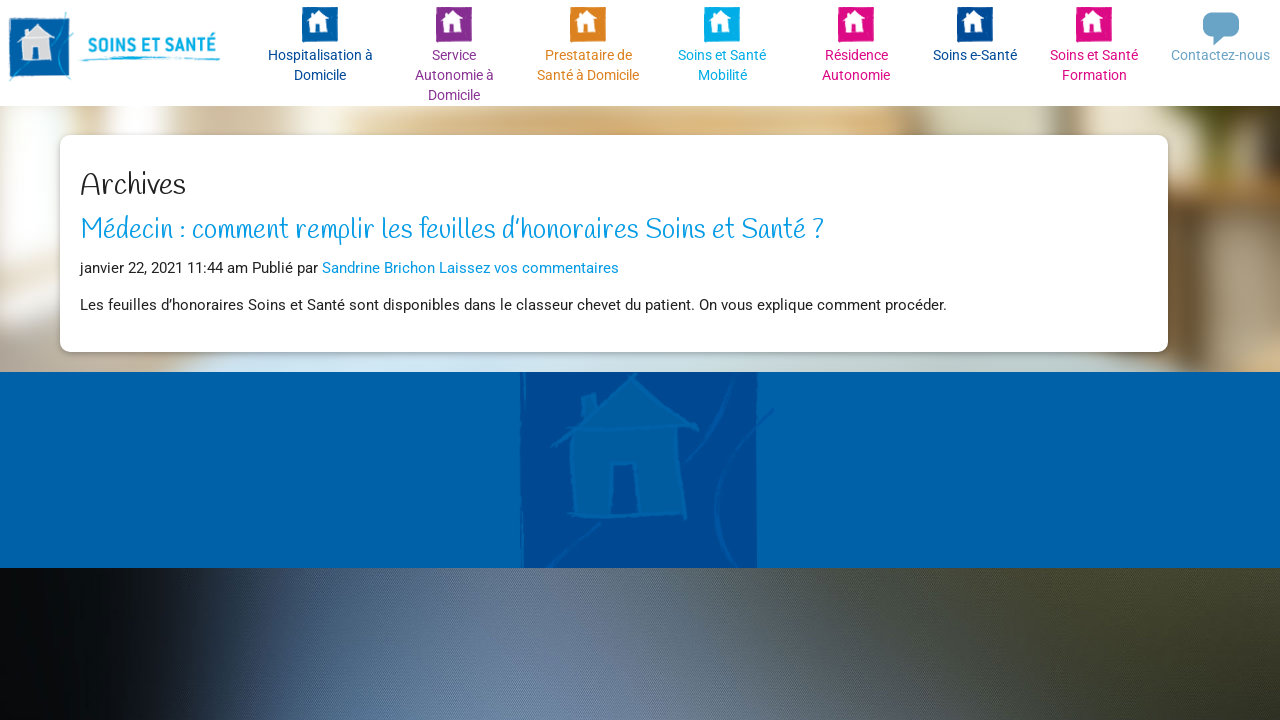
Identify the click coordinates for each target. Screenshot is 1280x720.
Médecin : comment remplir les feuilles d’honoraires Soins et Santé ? (452, 231)
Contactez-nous (1220, 55)
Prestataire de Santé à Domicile (588, 65)
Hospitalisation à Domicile (320, 65)
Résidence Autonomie (856, 65)
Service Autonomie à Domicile (454, 71)
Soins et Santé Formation (1094, 65)
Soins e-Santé (975, 55)
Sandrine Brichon (378, 268)
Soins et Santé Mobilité (722, 65)
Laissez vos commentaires (529, 268)
